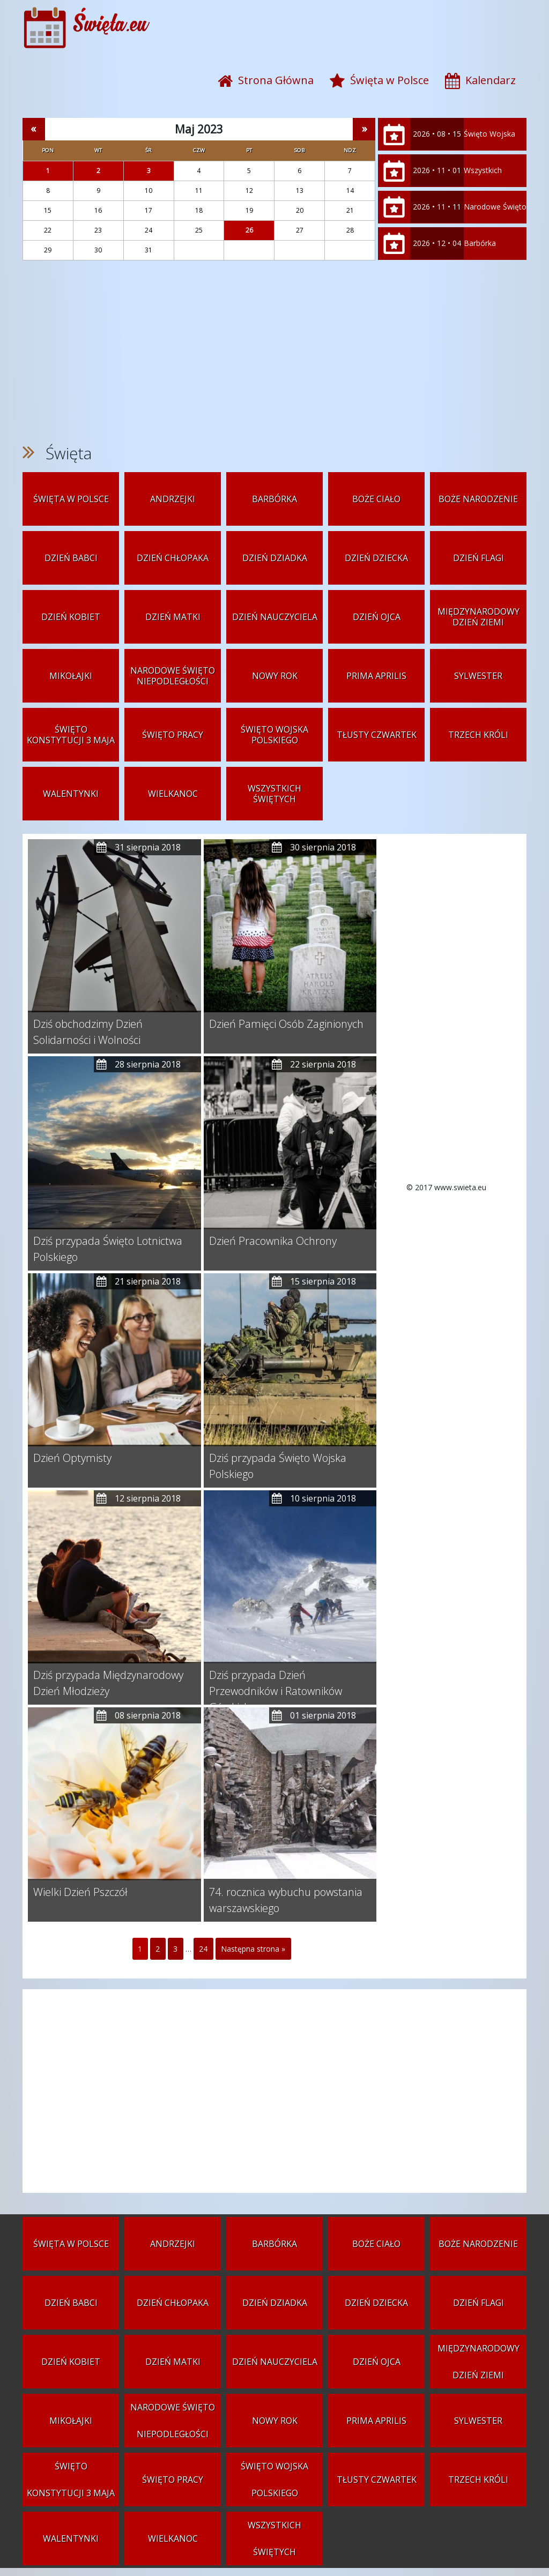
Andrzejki (172, 499)
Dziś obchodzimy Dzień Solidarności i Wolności (88, 1032)
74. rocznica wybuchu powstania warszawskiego (285, 1900)
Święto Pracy (172, 735)
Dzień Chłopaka (173, 558)
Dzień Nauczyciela (274, 617)
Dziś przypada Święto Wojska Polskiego (277, 1466)
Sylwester (478, 676)
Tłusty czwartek (377, 735)
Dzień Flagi (478, 558)
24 (203, 1949)
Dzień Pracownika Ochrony (273, 1241)
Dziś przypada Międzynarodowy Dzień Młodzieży (108, 1683)
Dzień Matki (173, 617)
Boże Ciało (376, 499)
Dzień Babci (71, 558)
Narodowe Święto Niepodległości (495, 222)
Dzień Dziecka (376, 558)
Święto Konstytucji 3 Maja (71, 734)
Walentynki (71, 794)
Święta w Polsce (71, 499)
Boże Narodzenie (478, 499)
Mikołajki (70, 676)
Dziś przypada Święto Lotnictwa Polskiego (107, 1249)
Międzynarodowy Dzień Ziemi (478, 617)
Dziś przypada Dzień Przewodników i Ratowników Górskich (275, 1683)
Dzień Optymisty (72, 1458)
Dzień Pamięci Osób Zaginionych (286, 1024)
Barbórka (480, 243)
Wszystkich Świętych (483, 186)
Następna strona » (253, 1949)
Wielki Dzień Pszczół (80, 1892)
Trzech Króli (478, 735)
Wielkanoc (173, 794)
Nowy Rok (275, 676)
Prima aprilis (376, 676)
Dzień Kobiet (70, 617)
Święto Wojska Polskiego (489, 150)
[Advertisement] (274, 352)
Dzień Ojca (376, 617)
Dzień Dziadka (274, 558)
